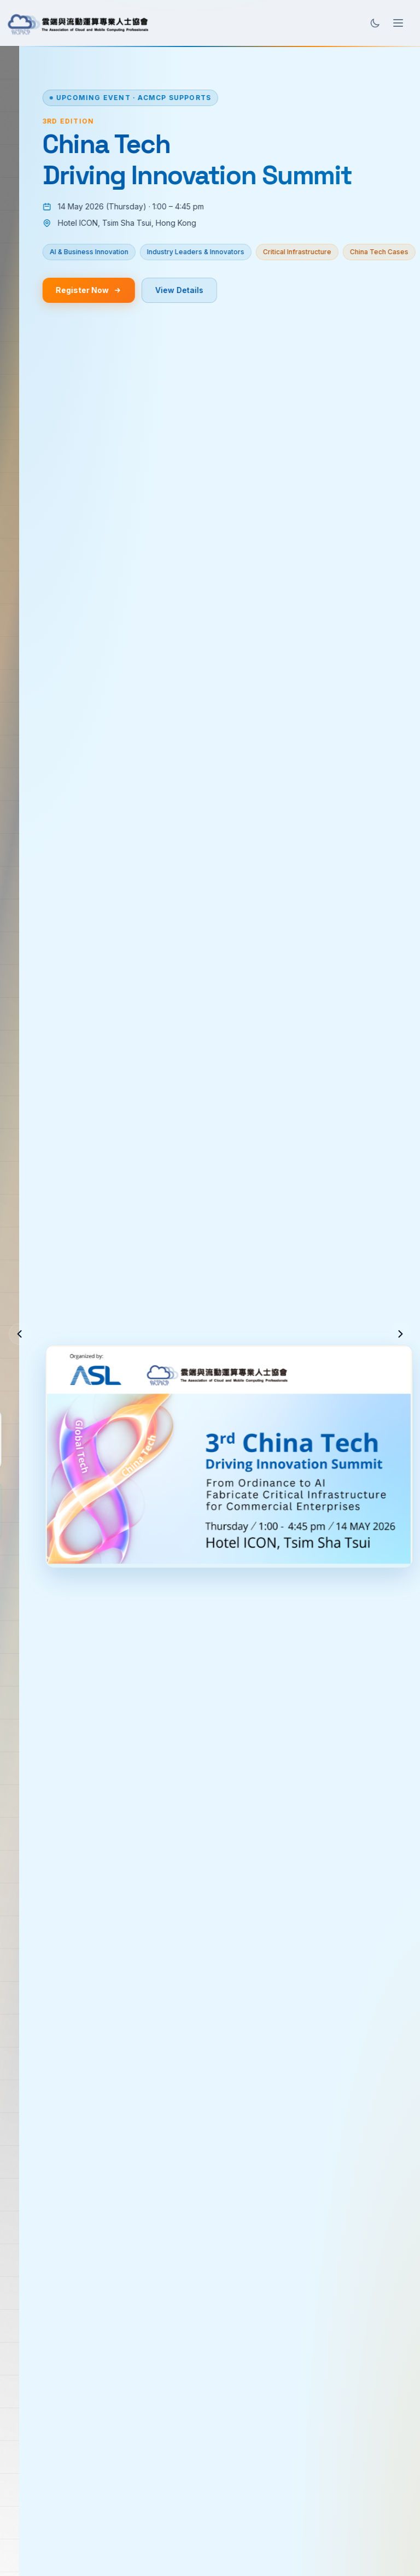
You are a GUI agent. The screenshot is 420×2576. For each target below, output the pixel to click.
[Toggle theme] (375, 23)
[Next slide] (400, 1334)
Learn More (161, 1364)
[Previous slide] (20, 1334)
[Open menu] (398, 23)
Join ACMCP (65, 1364)
